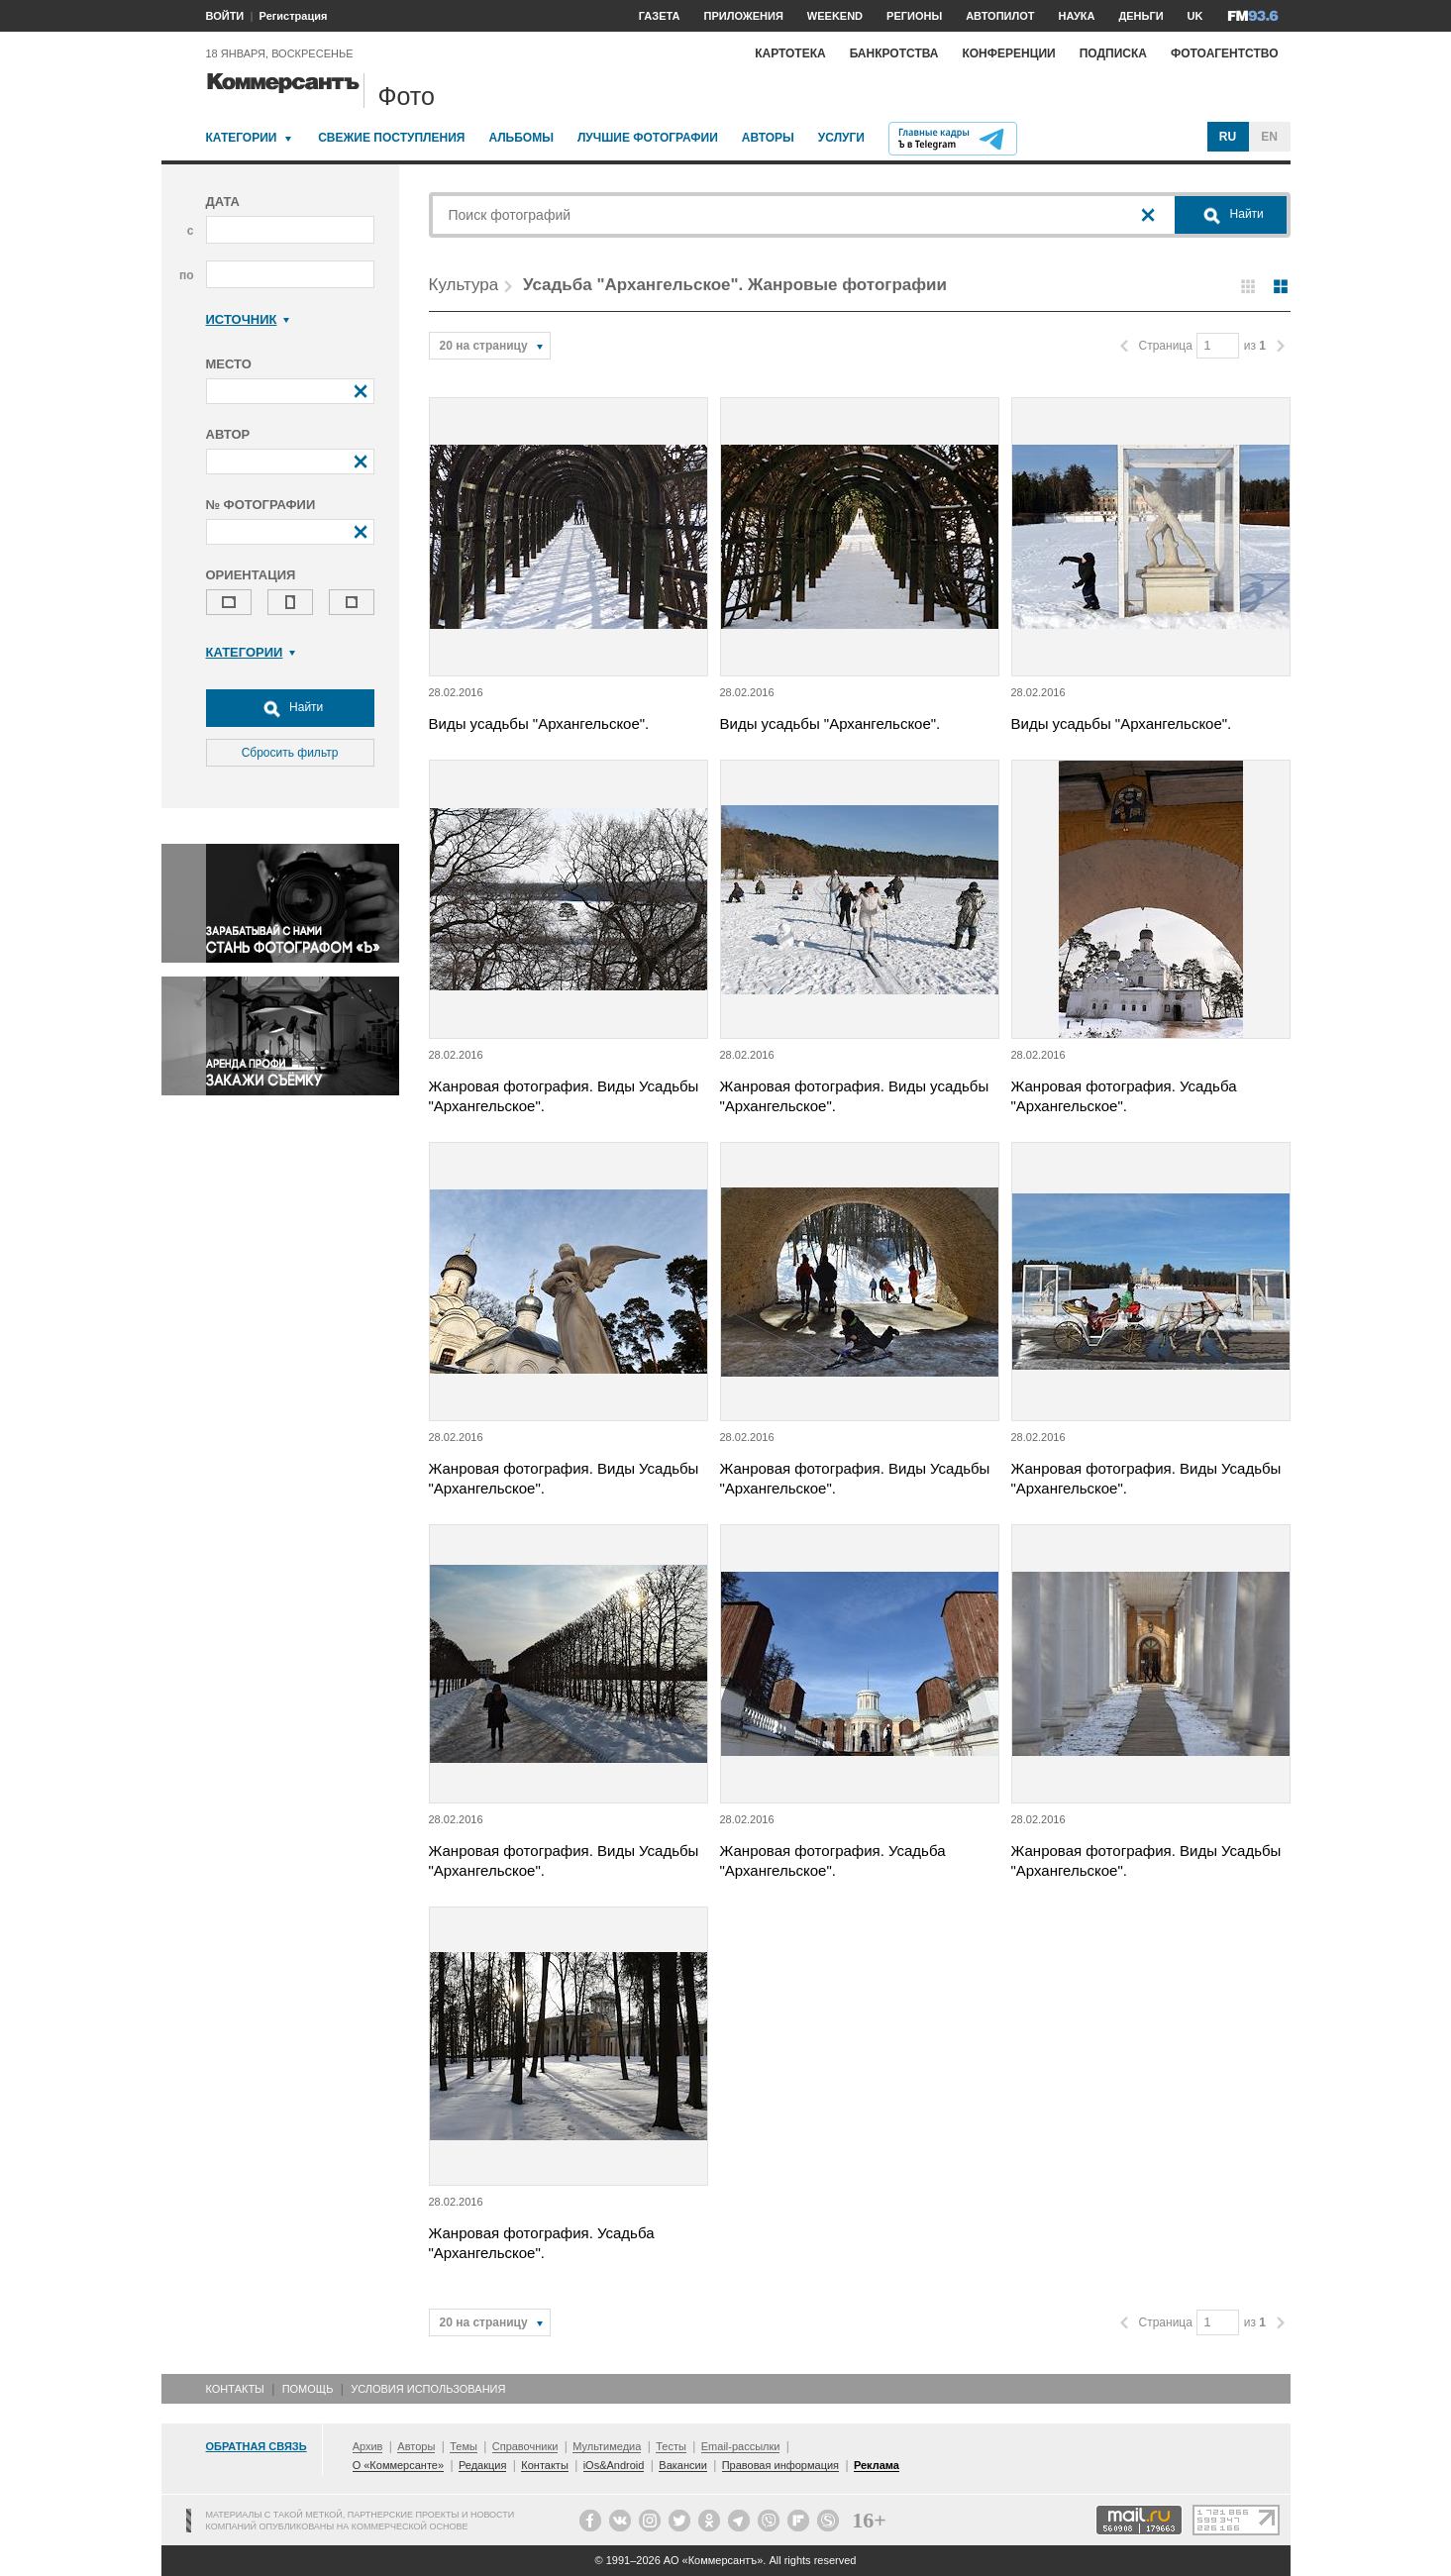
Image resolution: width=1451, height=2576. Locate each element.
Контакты (235, 2389)
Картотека (790, 53)
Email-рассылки (740, 2446)
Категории (241, 138)
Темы (463, 2446)
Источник (248, 319)
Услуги (841, 138)
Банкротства (894, 53)
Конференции (1008, 53)
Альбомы (521, 138)
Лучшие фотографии (647, 138)
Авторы (768, 138)
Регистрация (293, 16)
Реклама (876, 2465)
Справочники (525, 2446)
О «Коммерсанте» (398, 2465)
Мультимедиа (606, 2446)
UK (1195, 16)
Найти (290, 708)
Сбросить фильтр (290, 753)
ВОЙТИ (225, 16)
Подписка (1113, 53)
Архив (368, 2446)
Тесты (671, 2446)
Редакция (482, 2465)
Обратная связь (256, 2446)
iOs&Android (614, 2465)
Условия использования (428, 2389)
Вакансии (683, 2465)
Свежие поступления (391, 138)
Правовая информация (780, 2465)
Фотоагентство (1225, 53)
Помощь (308, 2389)
